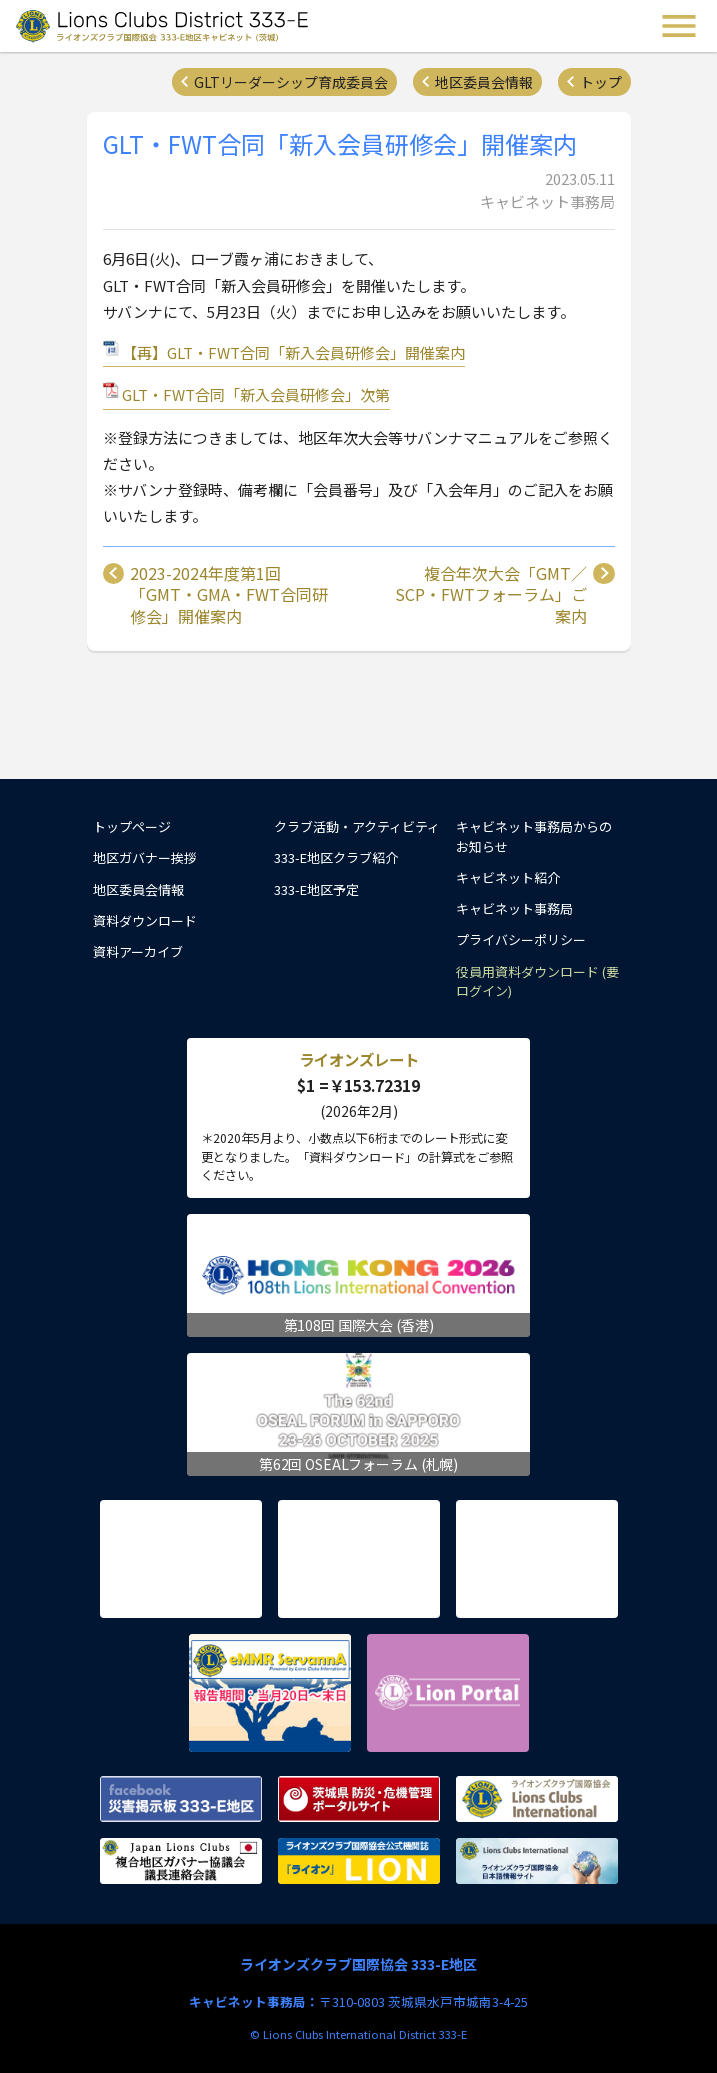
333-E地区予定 (316, 889)
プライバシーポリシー (521, 939)
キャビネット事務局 (514, 908)
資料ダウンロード (145, 920)
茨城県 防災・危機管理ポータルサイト (359, 1799)
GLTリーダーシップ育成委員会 (291, 82)
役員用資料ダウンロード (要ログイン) (537, 981)
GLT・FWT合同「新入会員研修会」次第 (256, 394)
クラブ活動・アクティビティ (357, 826)
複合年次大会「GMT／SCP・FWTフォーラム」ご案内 (491, 595)
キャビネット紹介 (508, 877)
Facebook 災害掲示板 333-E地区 (181, 1799)
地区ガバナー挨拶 (145, 857)
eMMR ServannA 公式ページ (270, 1693)
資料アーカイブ (138, 951)
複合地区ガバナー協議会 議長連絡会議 (181, 1861)
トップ (601, 82)
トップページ (132, 826)
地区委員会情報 (484, 82)
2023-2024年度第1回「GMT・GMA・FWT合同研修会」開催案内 (229, 595)
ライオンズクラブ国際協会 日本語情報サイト (537, 1861)
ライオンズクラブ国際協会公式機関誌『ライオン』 (359, 1861)
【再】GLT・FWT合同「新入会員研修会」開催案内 (293, 352)
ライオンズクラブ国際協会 (537, 1799)
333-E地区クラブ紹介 (336, 857)
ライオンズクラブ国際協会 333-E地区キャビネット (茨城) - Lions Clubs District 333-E (164, 26)
